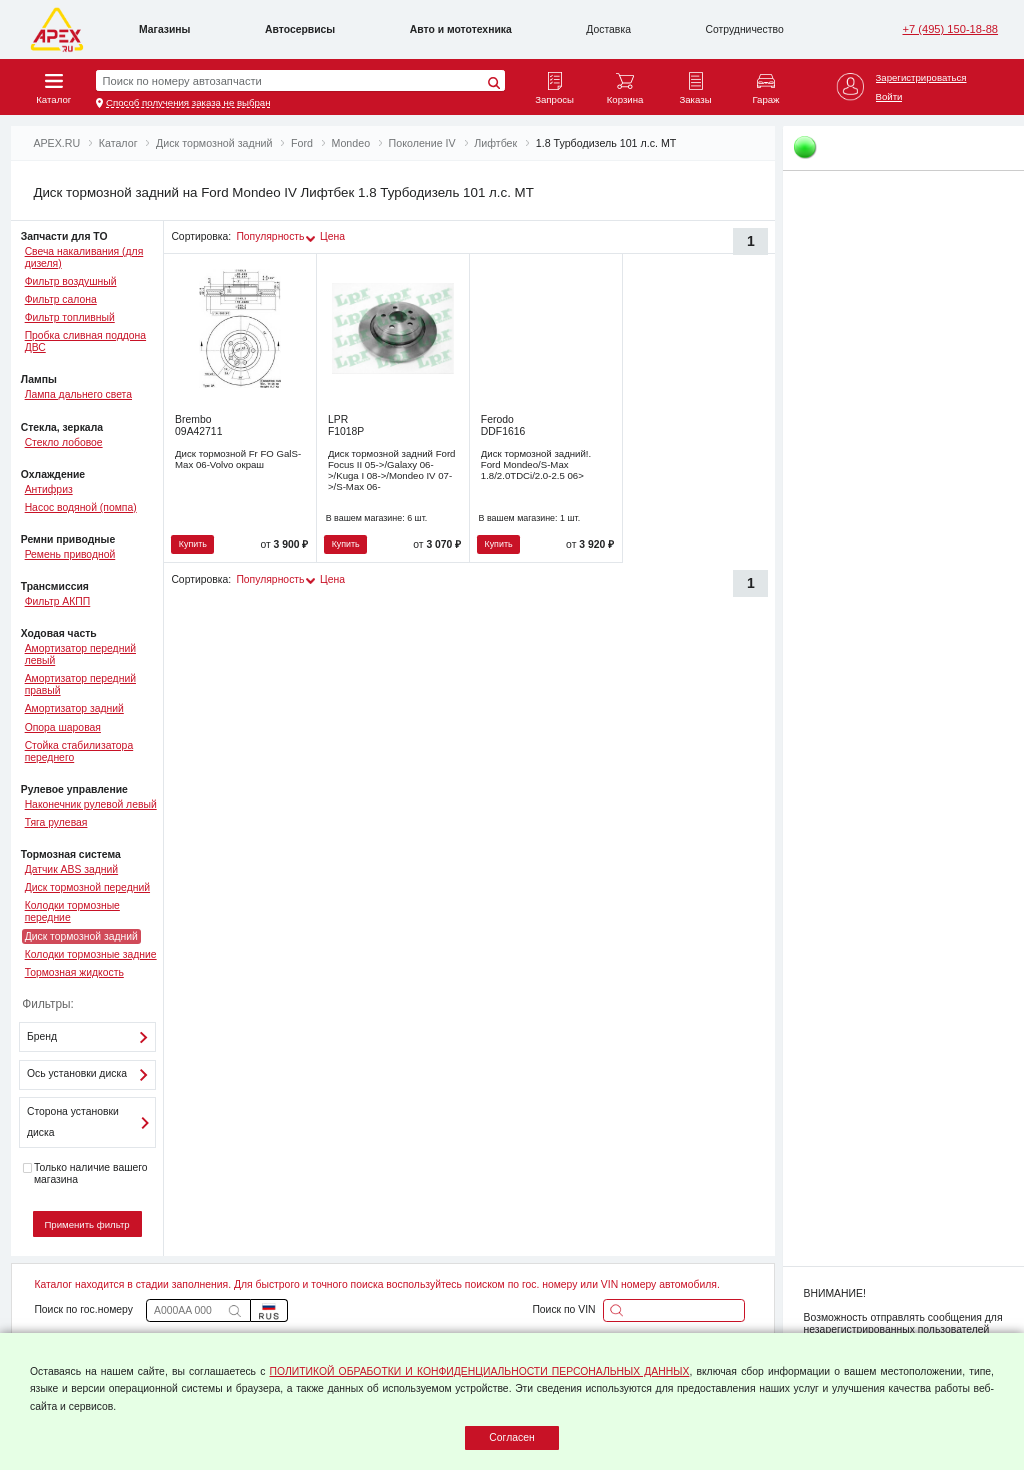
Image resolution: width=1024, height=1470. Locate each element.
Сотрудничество (745, 29)
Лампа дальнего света (78, 394)
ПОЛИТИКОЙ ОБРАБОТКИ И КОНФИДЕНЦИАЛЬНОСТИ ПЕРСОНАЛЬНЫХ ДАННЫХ (480, 1371)
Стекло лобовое (64, 442)
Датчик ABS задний (72, 869)
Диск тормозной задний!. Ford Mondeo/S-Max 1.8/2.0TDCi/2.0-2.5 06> (536, 464)
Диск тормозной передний (87, 887)
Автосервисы (300, 29)
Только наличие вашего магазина (85, 1173)
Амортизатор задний (74, 708)
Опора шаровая (63, 727)
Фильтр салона (61, 299)
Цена (332, 236)
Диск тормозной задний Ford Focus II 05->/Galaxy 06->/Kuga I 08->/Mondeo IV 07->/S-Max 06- (392, 470)
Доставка (608, 29)
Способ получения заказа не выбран (188, 102)
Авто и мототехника (461, 29)
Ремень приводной (70, 554)
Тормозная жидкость (74, 972)
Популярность (270, 236)
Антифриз (49, 489)
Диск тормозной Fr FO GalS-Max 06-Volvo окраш (238, 459)
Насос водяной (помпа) (81, 507)
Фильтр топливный (70, 317)
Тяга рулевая (56, 822)
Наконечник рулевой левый (91, 804)
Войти (889, 96)
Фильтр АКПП (58, 601)
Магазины (164, 29)
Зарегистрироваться (921, 77)
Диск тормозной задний (81, 936)
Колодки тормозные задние (91, 954)
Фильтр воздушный (71, 281)
